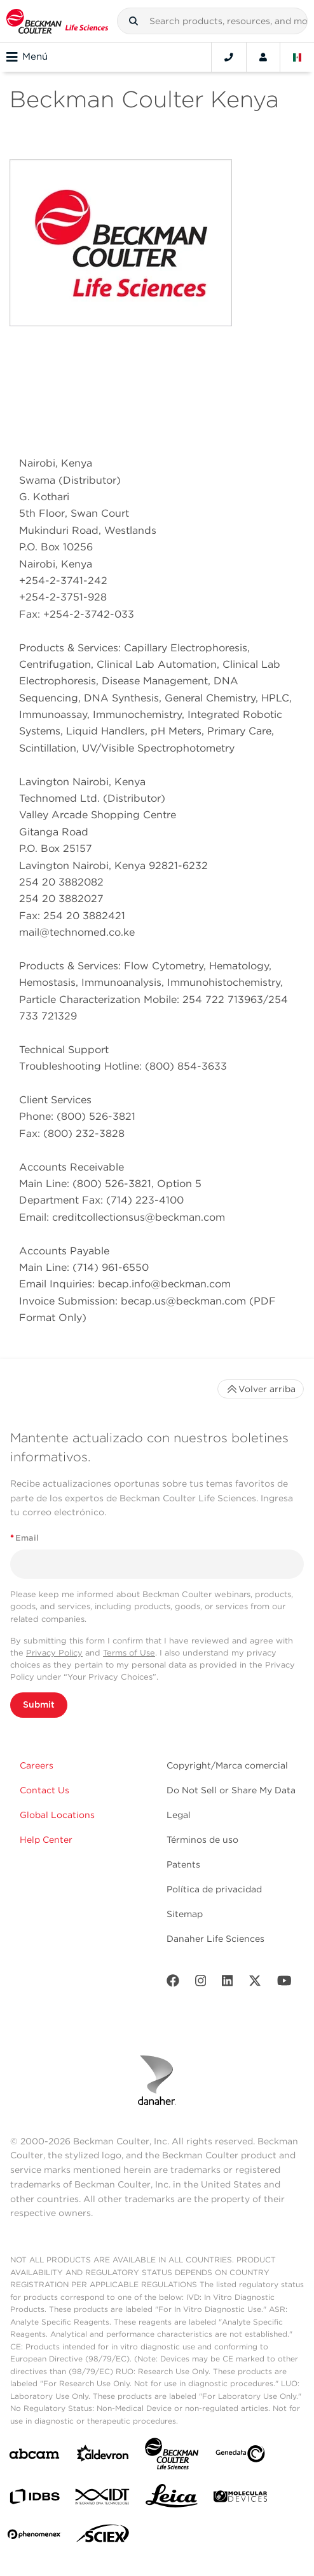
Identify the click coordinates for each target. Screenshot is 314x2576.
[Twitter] (255, 1983)
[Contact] (229, 57)
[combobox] (212, 21)
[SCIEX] (103, 2537)
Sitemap (185, 1914)
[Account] (263, 57)
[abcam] (34, 2456)
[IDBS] (34, 2499)
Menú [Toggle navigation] (27, 57)
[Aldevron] (103, 2456)
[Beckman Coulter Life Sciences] (172, 2456)
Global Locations (57, 1815)
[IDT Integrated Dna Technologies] (103, 2499)
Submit (39, 1704)
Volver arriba (261, 1389)
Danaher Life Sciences (215, 1939)
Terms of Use (129, 1652)
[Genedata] (240, 2456)
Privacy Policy (54, 1652)
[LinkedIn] (227, 1983)
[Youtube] (284, 1983)
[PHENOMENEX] (34, 2537)
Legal (179, 1815)
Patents (183, 1864)
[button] (133, 21)
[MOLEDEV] (240, 2499)
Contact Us (44, 1790)
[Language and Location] (297, 57)
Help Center (46, 1840)
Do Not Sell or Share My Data (231, 1790)
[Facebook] (173, 1983)
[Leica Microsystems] (172, 2499)
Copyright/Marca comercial (227, 1765)
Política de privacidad (214, 1889)
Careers (36, 1765)
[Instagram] (201, 1983)
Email (24, 1538)
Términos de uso (202, 1840)
